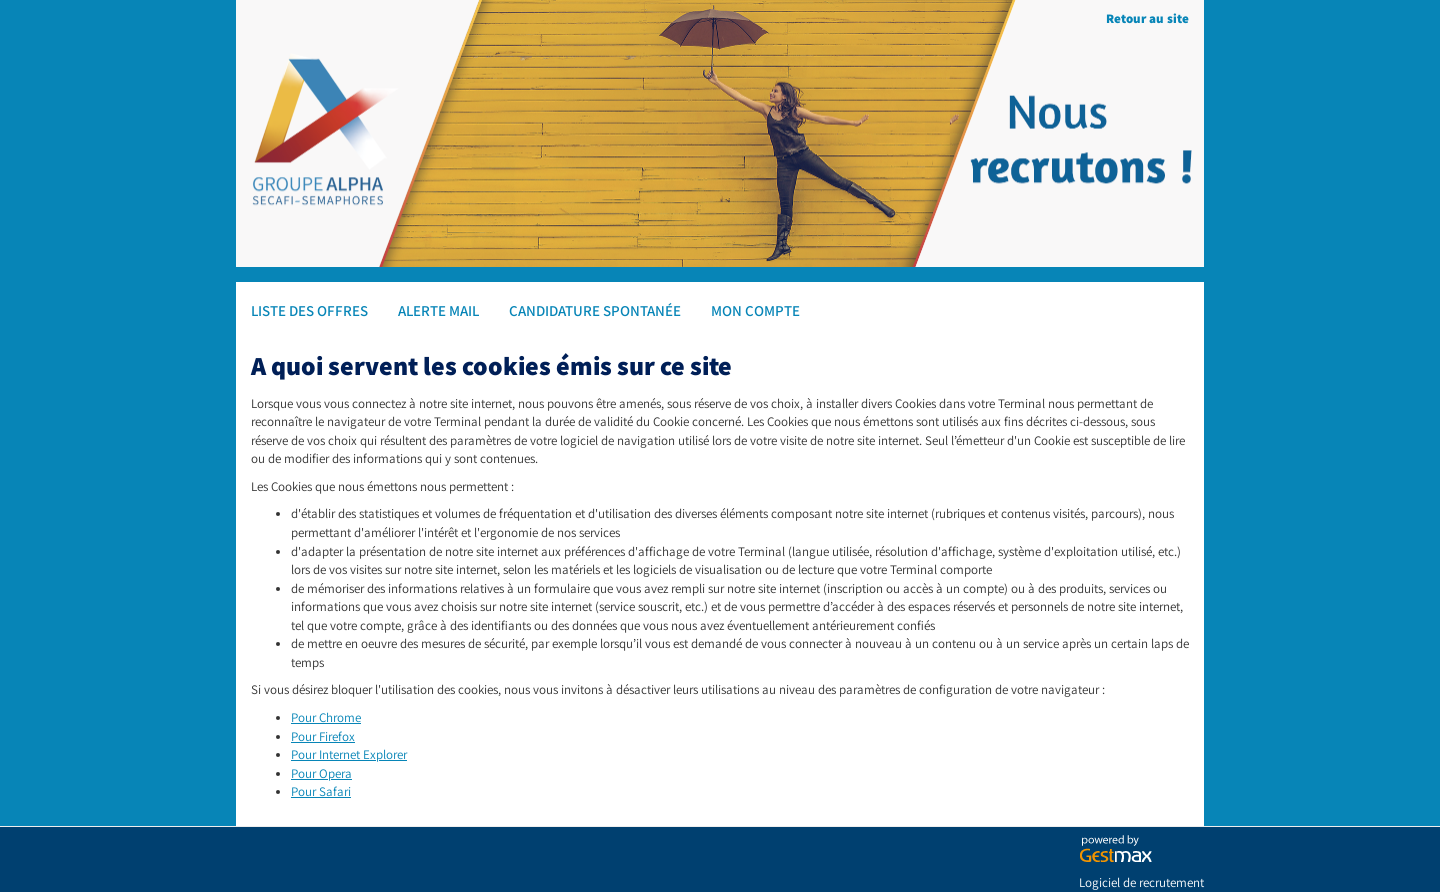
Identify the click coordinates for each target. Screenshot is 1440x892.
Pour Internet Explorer (349, 754)
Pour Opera (321, 773)
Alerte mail (438, 310)
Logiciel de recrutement (1141, 882)
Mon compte (755, 310)
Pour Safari (321, 791)
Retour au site (1147, 18)
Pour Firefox (323, 736)
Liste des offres (309, 310)
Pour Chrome (326, 717)
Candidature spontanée (595, 310)
